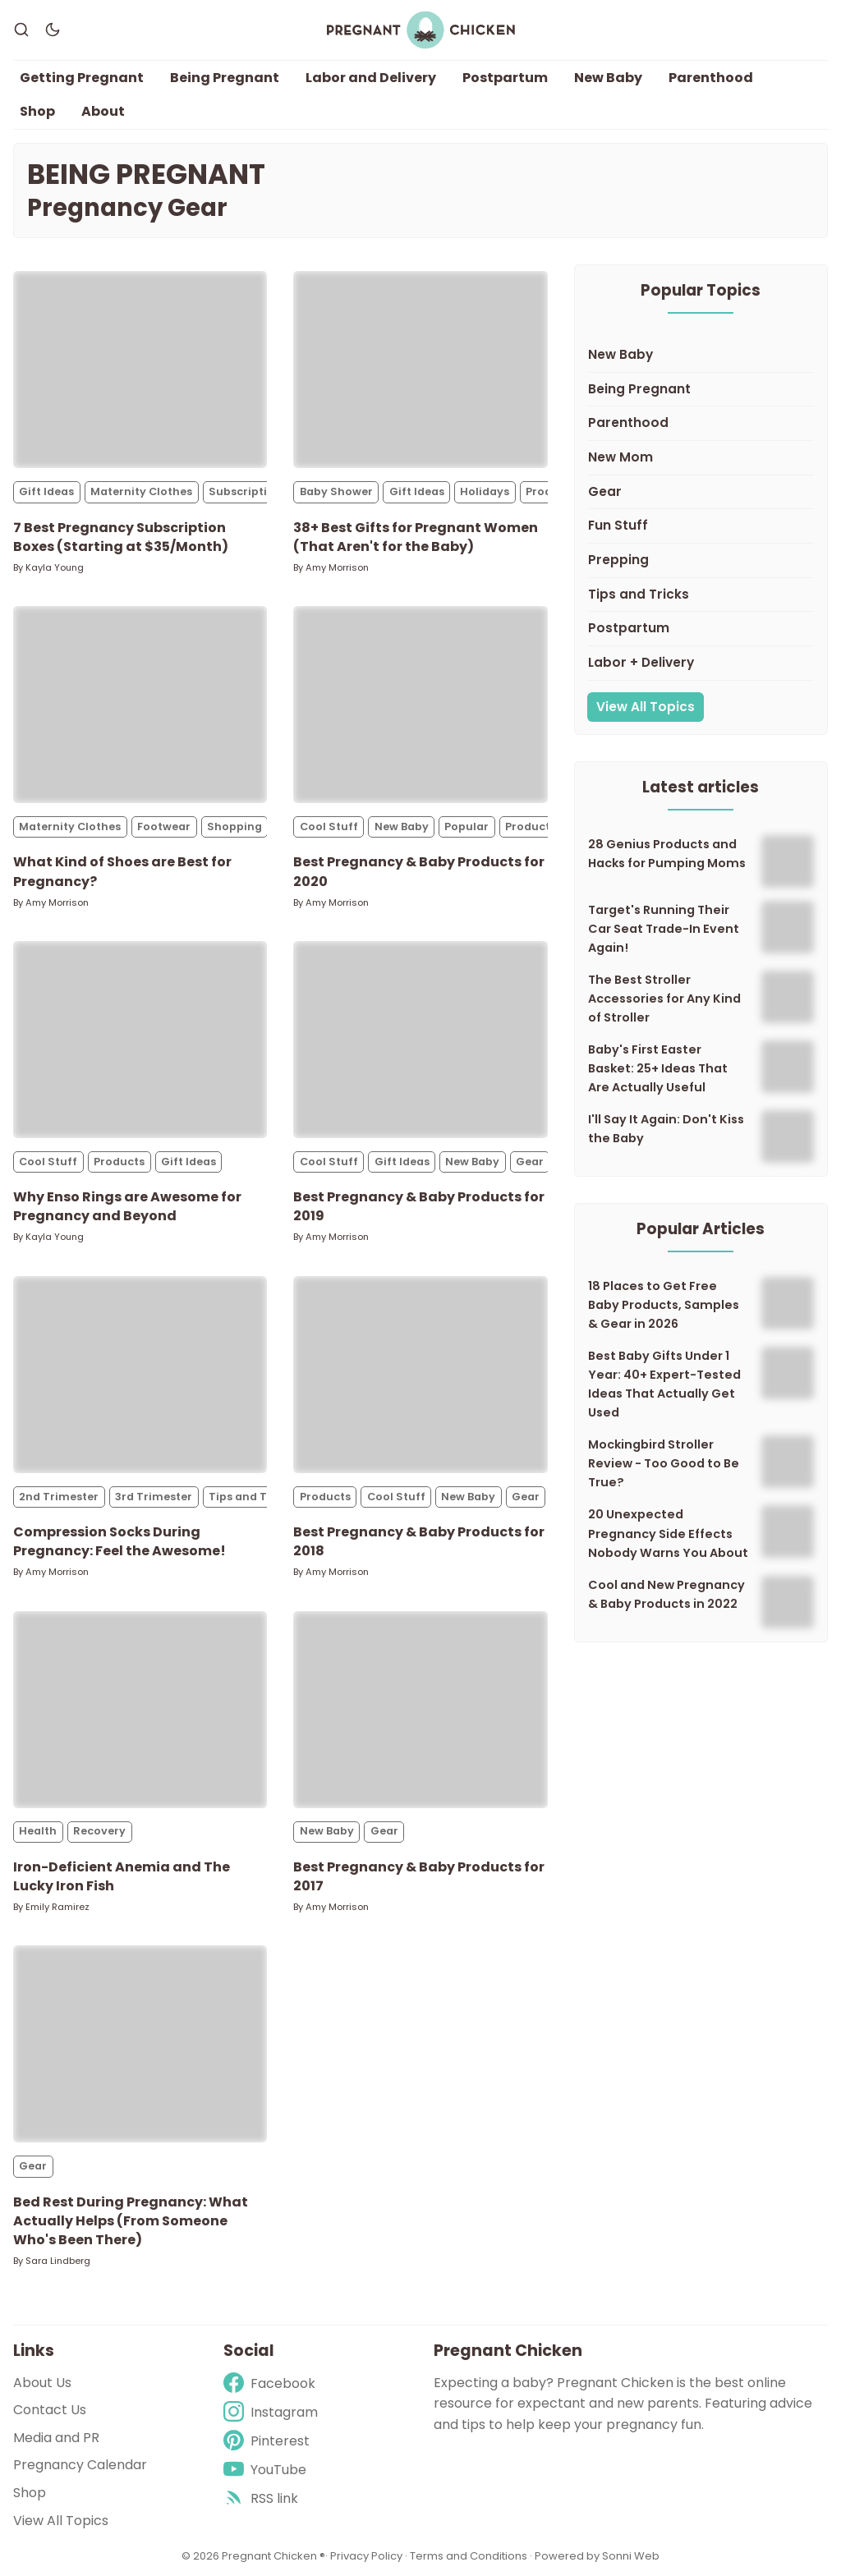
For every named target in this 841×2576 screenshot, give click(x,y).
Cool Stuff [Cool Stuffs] (329, 833)
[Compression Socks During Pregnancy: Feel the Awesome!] (140, 1380)
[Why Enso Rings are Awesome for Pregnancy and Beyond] (140, 1045)
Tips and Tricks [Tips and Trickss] (251, 1502)
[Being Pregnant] (701, 396)
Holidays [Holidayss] (484, 498)
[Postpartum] (701, 635)
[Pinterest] (270, 2441)
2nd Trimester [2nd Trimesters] (59, 1502)
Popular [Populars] (466, 833)
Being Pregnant (224, 83)
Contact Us (49, 2409)
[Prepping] (701, 566)
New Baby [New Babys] (402, 833)
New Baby (608, 83)
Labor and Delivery (371, 83)
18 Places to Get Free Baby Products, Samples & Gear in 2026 (663, 1310)
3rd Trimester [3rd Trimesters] (153, 1502)
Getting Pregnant (82, 83)
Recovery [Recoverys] (99, 1837)
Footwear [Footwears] (164, 833)
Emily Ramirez (57, 1912)
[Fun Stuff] (701, 533)
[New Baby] (701, 361)
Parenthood (711, 83)
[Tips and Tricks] (701, 601)
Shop (37, 117)
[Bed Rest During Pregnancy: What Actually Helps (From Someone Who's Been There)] (140, 2050)
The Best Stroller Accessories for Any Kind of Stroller (664, 1005)
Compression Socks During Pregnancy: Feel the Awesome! (119, 1547)
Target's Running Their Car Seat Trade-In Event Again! (663, 934)
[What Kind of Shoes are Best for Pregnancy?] (140, 711)
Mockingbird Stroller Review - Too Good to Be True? (663, 1470)
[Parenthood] (701, 430)
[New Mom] (701, 464)
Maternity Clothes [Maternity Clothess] (141, 498)
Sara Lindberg (57, 2266)
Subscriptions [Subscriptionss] (248, 498)
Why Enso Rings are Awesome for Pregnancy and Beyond (127, 1213)
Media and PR (56, 2437)
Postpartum (505, 83)
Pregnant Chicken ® (273, 2556)
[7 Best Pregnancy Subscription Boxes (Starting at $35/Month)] (140, 376)
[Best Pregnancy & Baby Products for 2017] (420, 1715)
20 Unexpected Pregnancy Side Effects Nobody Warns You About (668, 1540)
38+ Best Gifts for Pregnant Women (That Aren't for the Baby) (415, 543)
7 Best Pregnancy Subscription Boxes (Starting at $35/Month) (120, 543)
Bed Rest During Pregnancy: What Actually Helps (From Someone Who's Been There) (130, 2226)
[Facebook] (270, 2383)
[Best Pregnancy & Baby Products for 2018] (420, 1380)
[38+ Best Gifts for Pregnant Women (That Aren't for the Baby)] (420, 376)
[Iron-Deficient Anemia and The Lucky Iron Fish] (140, 1715)
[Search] (21, 33)
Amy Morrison (337, 573)
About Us (42, 2382)
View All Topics (645, 712)
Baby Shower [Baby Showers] (336, 498)
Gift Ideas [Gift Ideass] (46, 498)
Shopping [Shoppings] (234, 833)
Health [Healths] (38, 1837)
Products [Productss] (530, 833)
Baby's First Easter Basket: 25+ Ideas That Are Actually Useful (658, 1075)
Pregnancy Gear (127, 213)
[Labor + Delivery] (701, 669)
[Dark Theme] (52, 33)
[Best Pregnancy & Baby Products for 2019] (420, 1045)
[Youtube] (270, 2470)
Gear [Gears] (530, 1167)
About (103, 117)
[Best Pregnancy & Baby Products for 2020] (420, 711)
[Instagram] (270, 2412)
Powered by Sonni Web (597, 2556)
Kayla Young (54, 573)
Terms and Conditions (468, 2556)
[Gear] (701, 498)
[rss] (270, 2499)
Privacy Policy (367, 2556)
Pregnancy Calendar (80, 2465)
